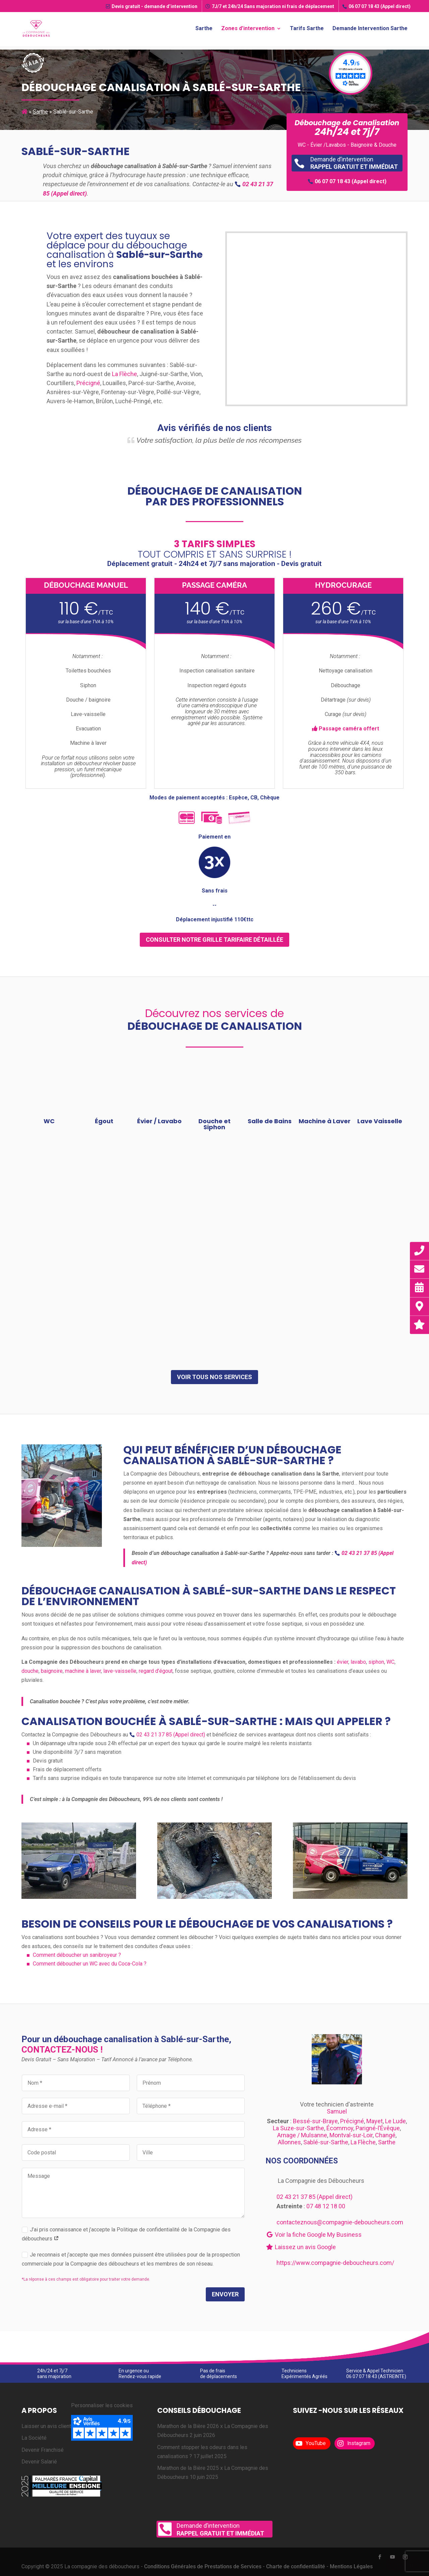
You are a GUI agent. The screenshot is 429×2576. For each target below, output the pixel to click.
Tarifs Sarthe (307, 28)
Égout (104, 1121)
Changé (385, 2135)
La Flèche (124, 373)
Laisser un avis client (46, 2426)
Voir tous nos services (214, 1376)
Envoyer (225, 2294)
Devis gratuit (151, 6)
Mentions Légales (351, 2566)
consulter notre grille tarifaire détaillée (214, 939)
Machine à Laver (325, 1121)
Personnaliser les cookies (102, 2405)
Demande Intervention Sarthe (370, 28)
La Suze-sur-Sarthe (298, 2128)
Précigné (88, 382)
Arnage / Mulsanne (302, 2135)
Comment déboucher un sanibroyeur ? (77, 1955)
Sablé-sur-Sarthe (325, 2142)
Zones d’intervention (247, 28)
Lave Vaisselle (379, 1121)
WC (49, 1121)
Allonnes (289, 2142)
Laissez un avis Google (301, 2246)
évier (342, 1662)
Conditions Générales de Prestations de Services (202, 2566)
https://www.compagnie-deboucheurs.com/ (335, 2262)
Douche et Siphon (214, 1124)
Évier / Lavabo (159, 1121)
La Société (34, 2438)
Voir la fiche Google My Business (314, 2234)
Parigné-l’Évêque (378, 2128)
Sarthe (203, 28)
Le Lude (395, 2121)
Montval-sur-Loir (351, 2135)
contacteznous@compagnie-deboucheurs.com (340, 2222)
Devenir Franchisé (42, 2450)
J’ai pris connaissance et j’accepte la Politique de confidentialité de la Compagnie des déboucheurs (126, 2234)
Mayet (374, 2121)
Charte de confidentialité (295, 2566)
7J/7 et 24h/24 (269, 6)
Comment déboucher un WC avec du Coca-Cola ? (89, 1963)
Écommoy (339, 2128)
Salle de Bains (270, 1121)
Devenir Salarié (39, 2461)
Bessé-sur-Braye (315, 2121)
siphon (376, 1662)
